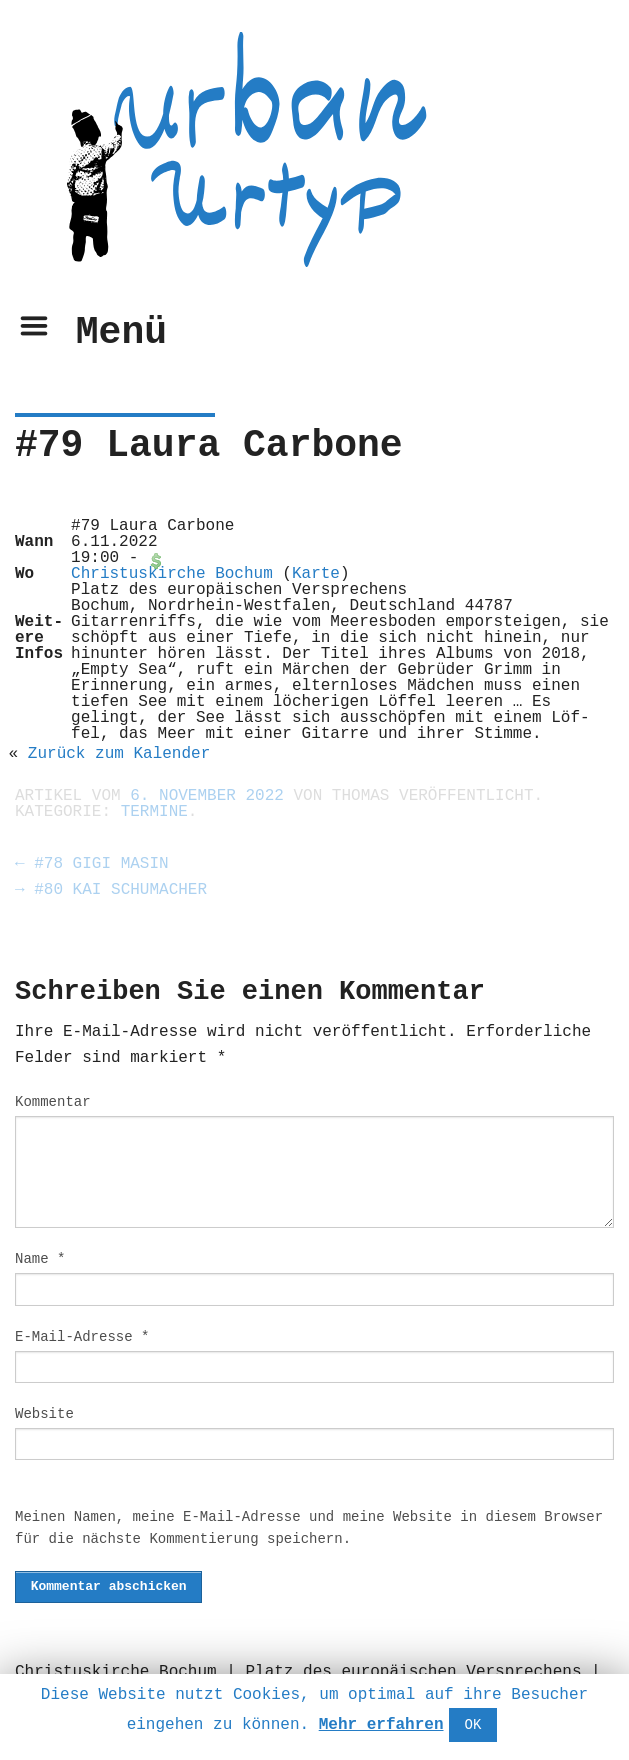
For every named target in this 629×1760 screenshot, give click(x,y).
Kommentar (53, 1102)
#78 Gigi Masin (92, 864)
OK (473, 1725)
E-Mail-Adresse (82, 1337)
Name (40, 1259)
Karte (316, 574)
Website (44, 1414)
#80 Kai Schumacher (111, 890)
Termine (154, 812)
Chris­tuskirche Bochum (172, 574)
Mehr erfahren (381, 1725)
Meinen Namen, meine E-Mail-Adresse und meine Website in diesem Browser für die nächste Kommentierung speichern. (309, 1528)
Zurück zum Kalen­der (119, 754)
